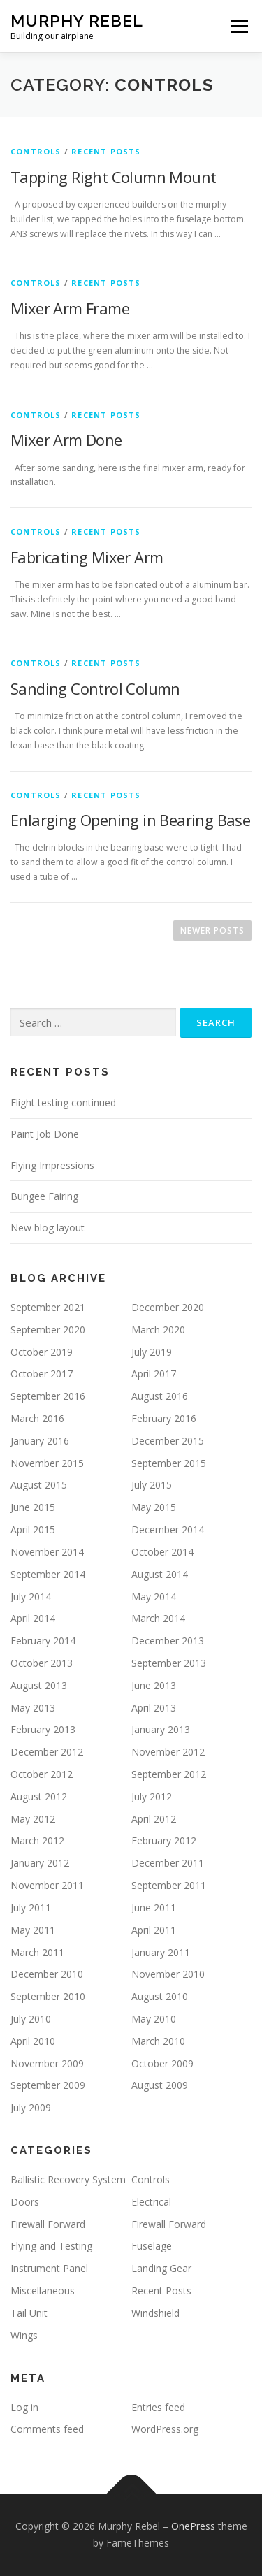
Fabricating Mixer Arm (86, 557)
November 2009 (47, 2063)
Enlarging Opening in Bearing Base (130, 819)
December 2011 (167, 1862)
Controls (35, 151)
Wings (24, 2335)
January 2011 (160, 1952)
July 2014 (30, 1596)
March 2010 (158, 2041)
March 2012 (37, 1840)
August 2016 (159, 1396)
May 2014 (153, 1596)
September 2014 (47, 1574)
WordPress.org (164, 2429)
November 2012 (168, 1751)
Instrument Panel (49, 2268)
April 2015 (32, 1529)
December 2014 (167, 1529)
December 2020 (167, 1307)
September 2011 (168, 1885)
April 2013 (153, 1707)
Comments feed (47, 2429)
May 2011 (32, 1930)
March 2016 (37, 1418)
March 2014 (158, 1618)
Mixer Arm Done (66, 439)
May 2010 (153, 2018)
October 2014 (162, 1551)
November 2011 (47, 1885)
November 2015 (47, 1463)
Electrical (151, 2201)
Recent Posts (105, 151)
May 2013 (32, 1707)
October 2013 (41, 1663)
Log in (24, 2407)
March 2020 (158, 1329)
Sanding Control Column (95, 688)
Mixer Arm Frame (69, 308)
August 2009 (159, 2085)
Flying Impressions (52, 1165)
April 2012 (153, 1818)
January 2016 (39, 1440)
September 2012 (168, 1774)
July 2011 (30, 1907)
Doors (24, 2201)
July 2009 (30, 2107)
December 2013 (167, 1640)
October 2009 (162, 2063)
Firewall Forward (47, 2224)
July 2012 (151, 1796)
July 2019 (151, 1352)
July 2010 (30, 2018)
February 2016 (163, 1418)
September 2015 (168, 1463)
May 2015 (153, 1507)
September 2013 (168, 1663)
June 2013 (153, 1685)
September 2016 (47, 1396)
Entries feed (158, 2407)
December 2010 (46, 1974)
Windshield (155, 2313)
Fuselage (151, 2245)
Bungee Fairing (44, 1196)
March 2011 (37, 1952)
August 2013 (38, 1685)
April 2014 (32, 1618)
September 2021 (47, 1307)
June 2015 (32, 1507)
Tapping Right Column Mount (113, 176)
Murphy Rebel (76, 20)
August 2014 (159, 1574)
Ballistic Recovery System (68, 2179)
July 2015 (151, 1484)
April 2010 (32, 2041)
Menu (238, 26)
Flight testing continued (63, 1102)
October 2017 (41, 1373)
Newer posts (212, 930)
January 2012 (39, 1862)
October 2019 (41, 1352)
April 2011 (153, 1930)
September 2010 (47, 1996)
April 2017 (153, 1373)
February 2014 (42, 1640)
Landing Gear (161, 2268)
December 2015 (167, 1440)
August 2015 (38, 1484)
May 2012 (32, 1818)
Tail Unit (29, 2313)
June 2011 (153, 1907)
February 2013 (42, 1729)
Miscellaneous (42, 2290)
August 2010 (159, 1996)
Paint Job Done (44, 1134)
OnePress (193, 2526)
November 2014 (47, 1551)
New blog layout (47, 1227)
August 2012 (38, 1796)
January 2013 (160, 1729)
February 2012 (163, 1840)
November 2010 (168, 1974)
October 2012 (41, 1774)
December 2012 (46, 1751)
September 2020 (47, 1329)
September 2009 (47, 2085)
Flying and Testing (51, 2245)
